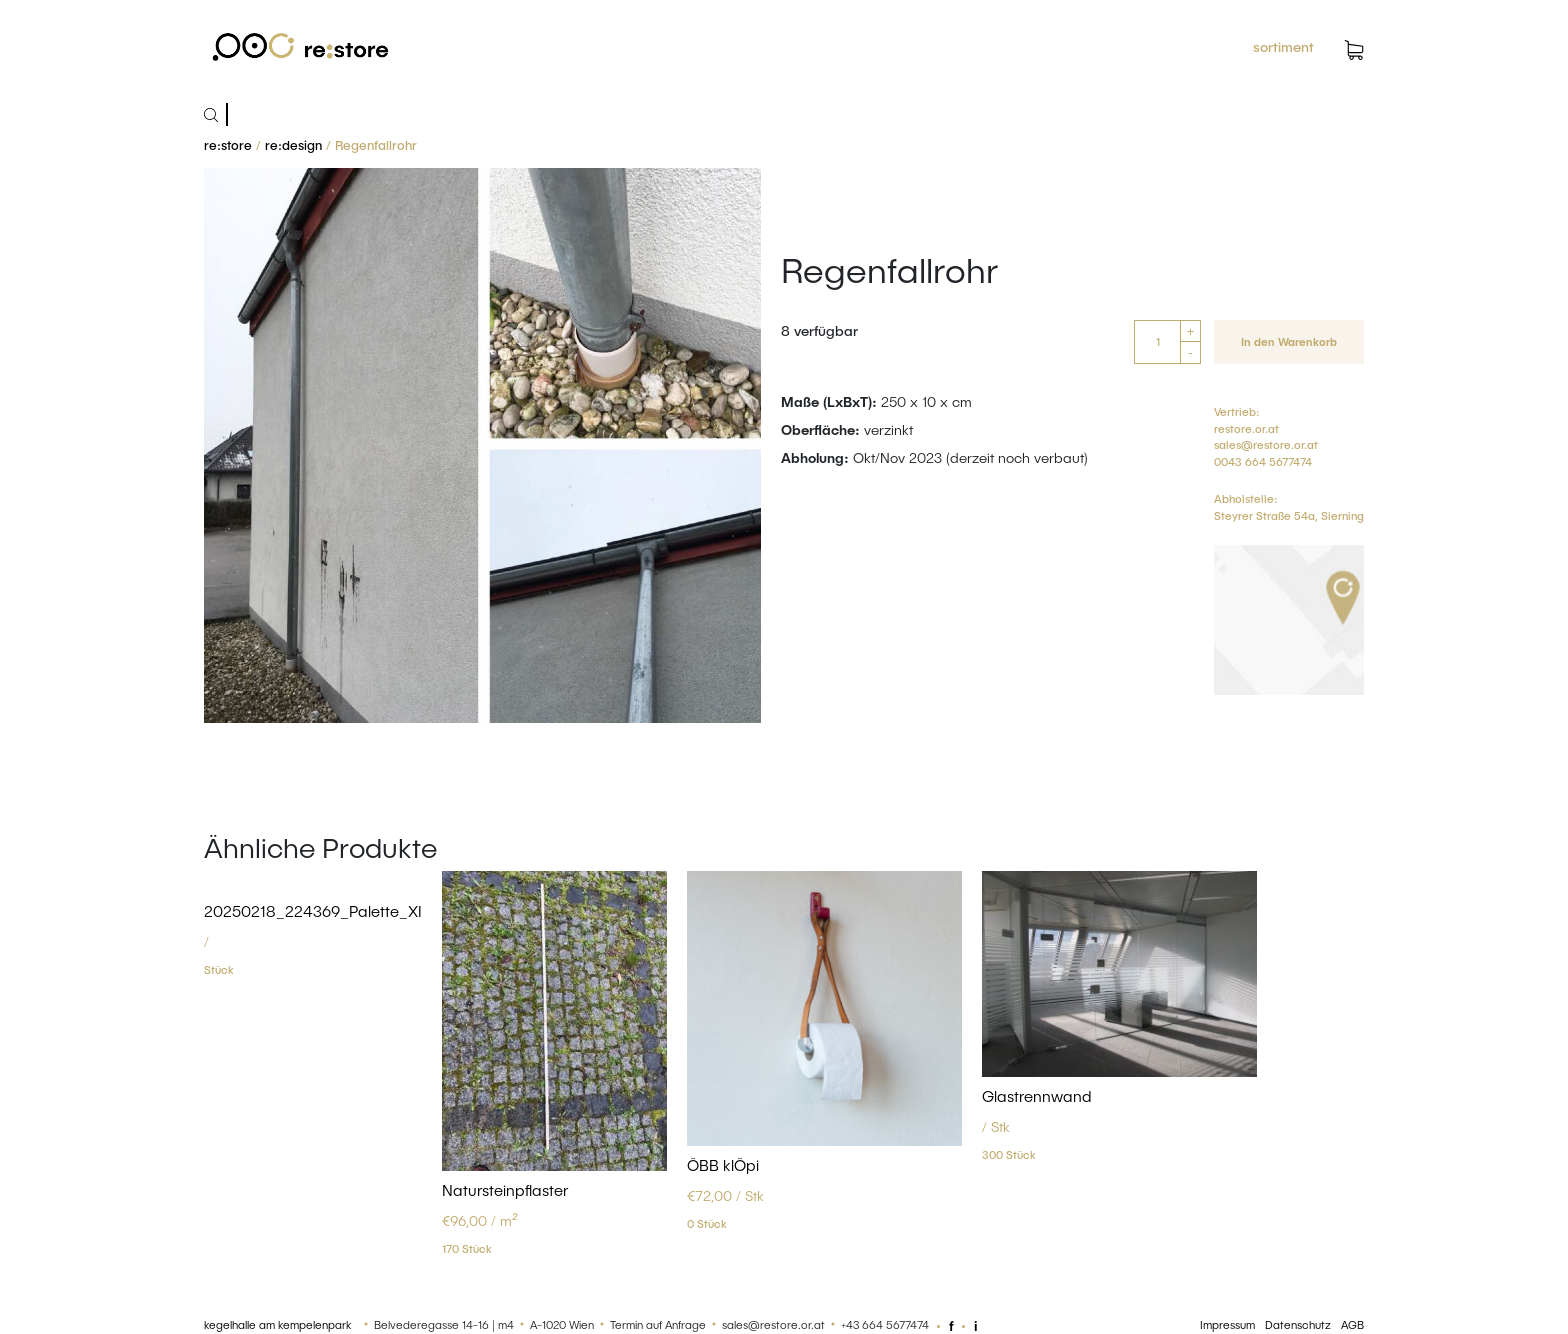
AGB (1352, 1324)
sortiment (1283, 46)
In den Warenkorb (1289, 341)
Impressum (1227, 1324)
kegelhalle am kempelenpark (277, 1324)
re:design (293, 145)
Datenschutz (1298, 1324)
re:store (228, 145)
